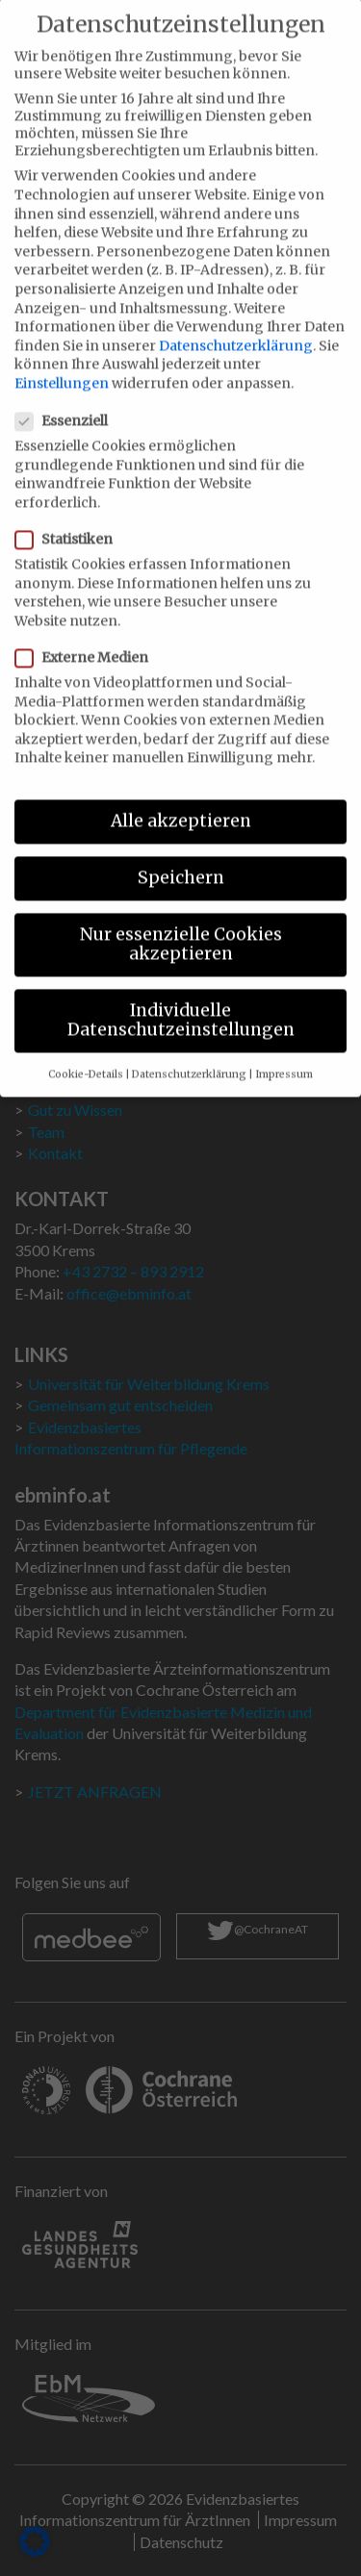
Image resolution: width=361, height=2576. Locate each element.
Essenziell (67, 400)
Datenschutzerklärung (236, 325)
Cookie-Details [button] (85, 1054)
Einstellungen (61, 362)
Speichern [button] (181, 857)
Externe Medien (87, 636)
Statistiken (69, 518)
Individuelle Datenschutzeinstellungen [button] (181, 999)
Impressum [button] (284, 1054)
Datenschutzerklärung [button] (189, 1054)
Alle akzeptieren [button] (181, 800)
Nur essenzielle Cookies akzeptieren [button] (181, 923)
